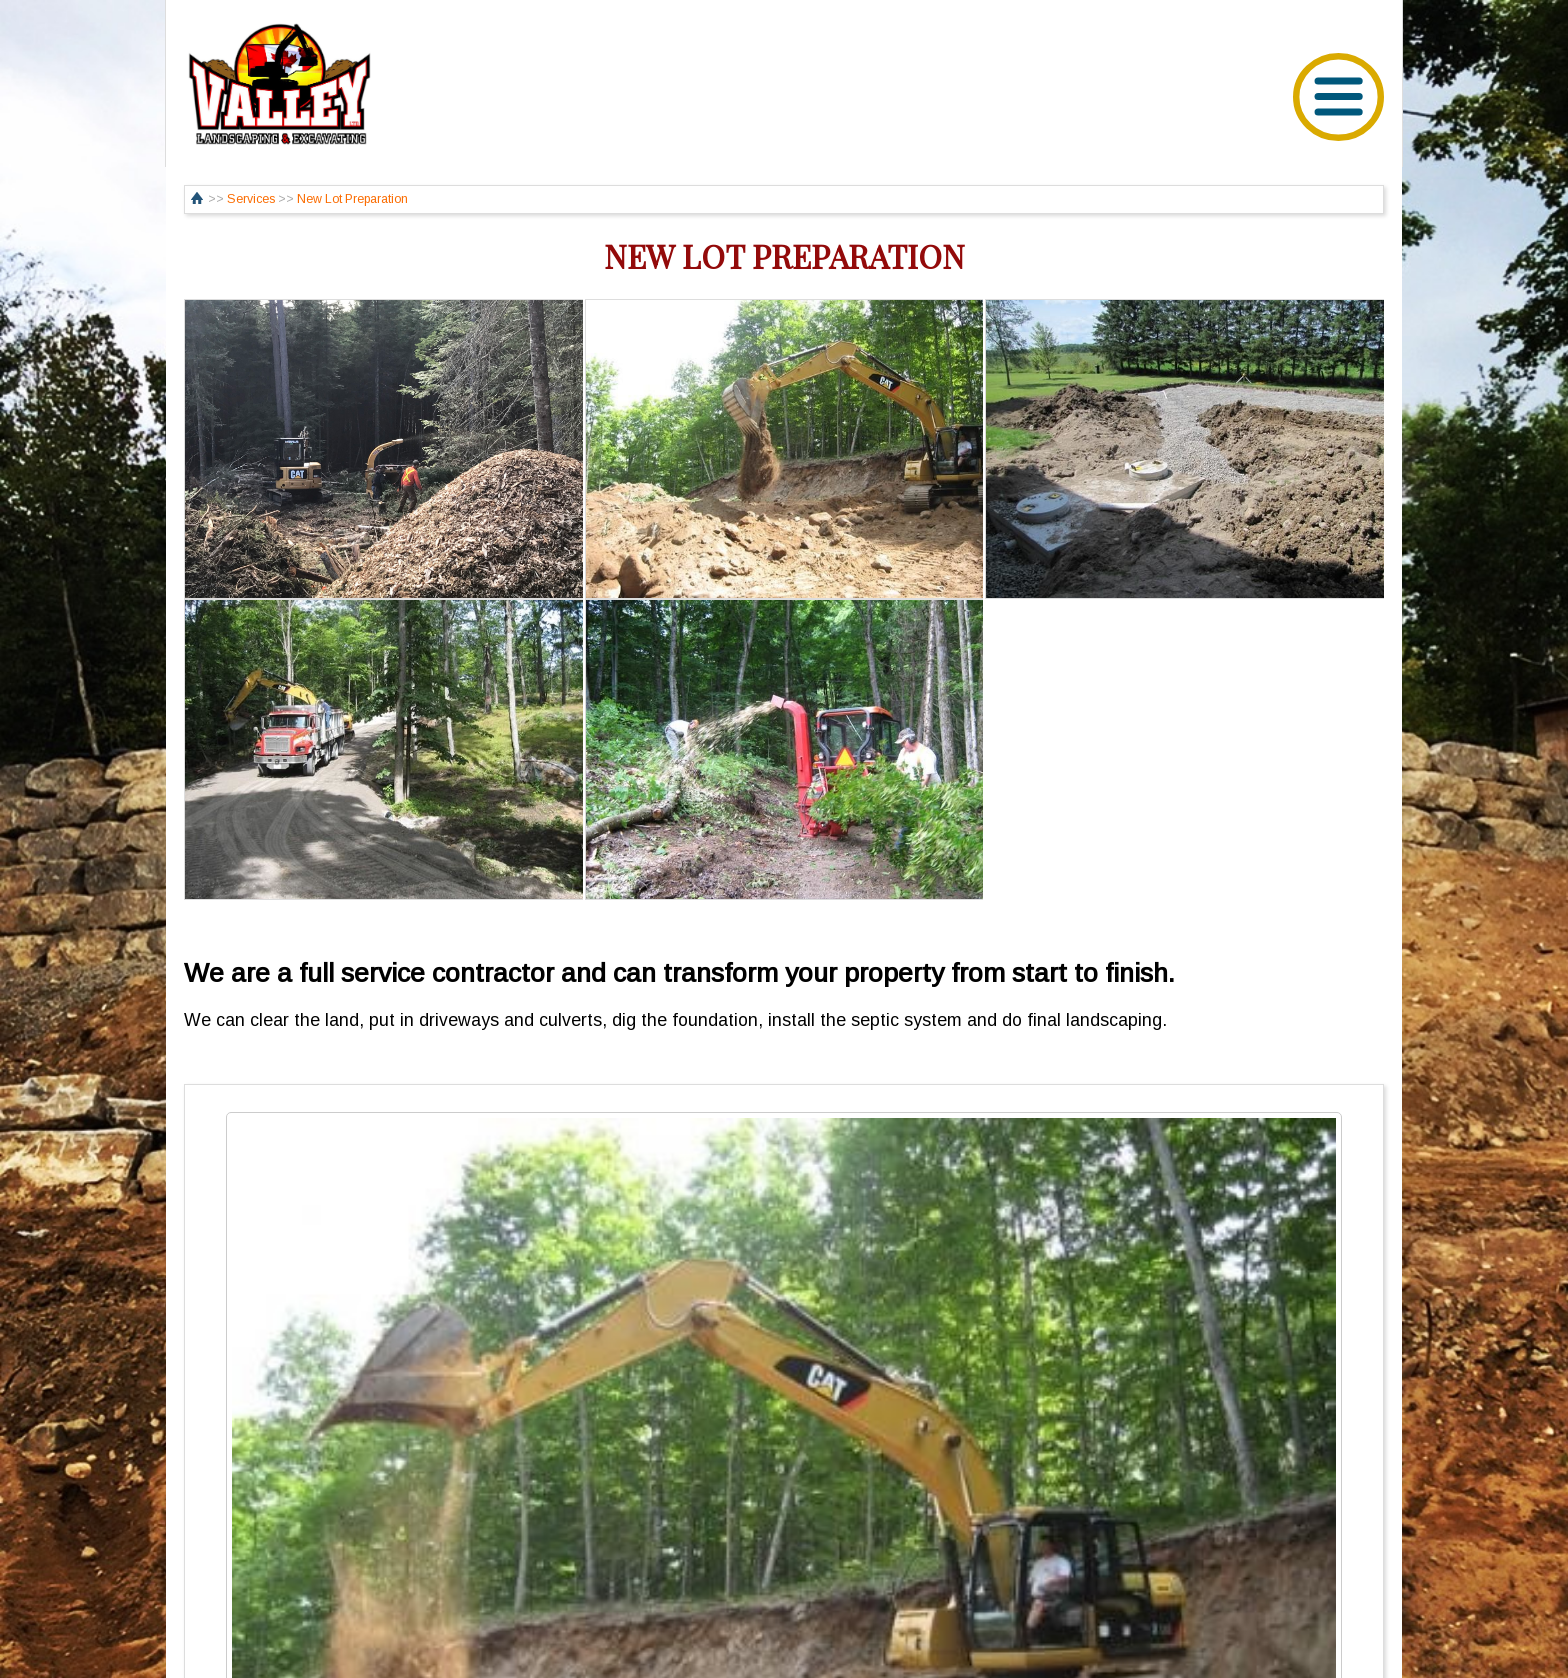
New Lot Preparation (352, 199)
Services (251, 199)
